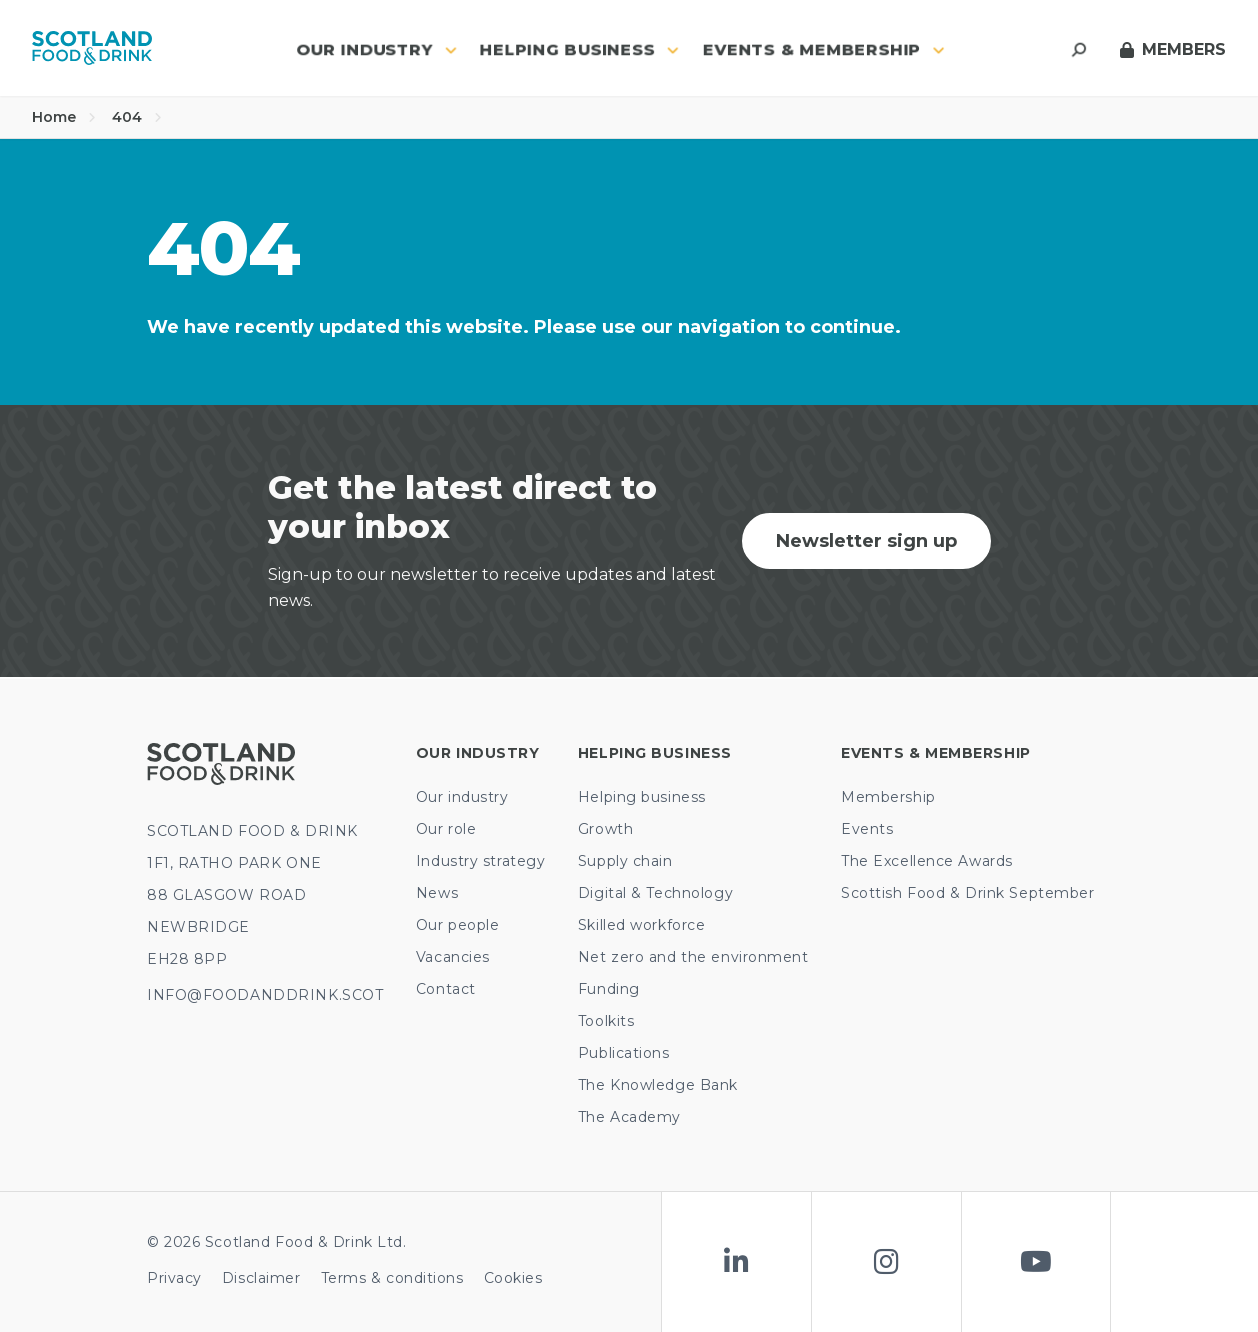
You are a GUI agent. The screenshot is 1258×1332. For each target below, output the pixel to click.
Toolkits (606, 1021)
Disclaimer (261, 1278)
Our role (446, 829)
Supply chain (625, 861)
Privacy (174, 1278)
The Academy (629, 1117)
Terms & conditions (392, 1278)
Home (64, 117)
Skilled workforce (642, 925)
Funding (609, 989)
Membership (888, 797)
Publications (624, 1053)
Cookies (513, 1278)
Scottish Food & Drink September (967, 893)
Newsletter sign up (866, 541)
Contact (446, 989)
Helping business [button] (579, 49)
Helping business (642, 797)
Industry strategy (481, 861)
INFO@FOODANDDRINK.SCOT (265, 995)
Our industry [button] (376, 49)
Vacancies (453, 957)
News (437, 893)
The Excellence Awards (927, 861)
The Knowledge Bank (658, 1085)
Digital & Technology (655, 893)
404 (137, 117)
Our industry (462, 797)
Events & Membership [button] (824, 49)
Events (867, 829)
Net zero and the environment (693, 957)
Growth (605, 829)
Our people (458, 925)
